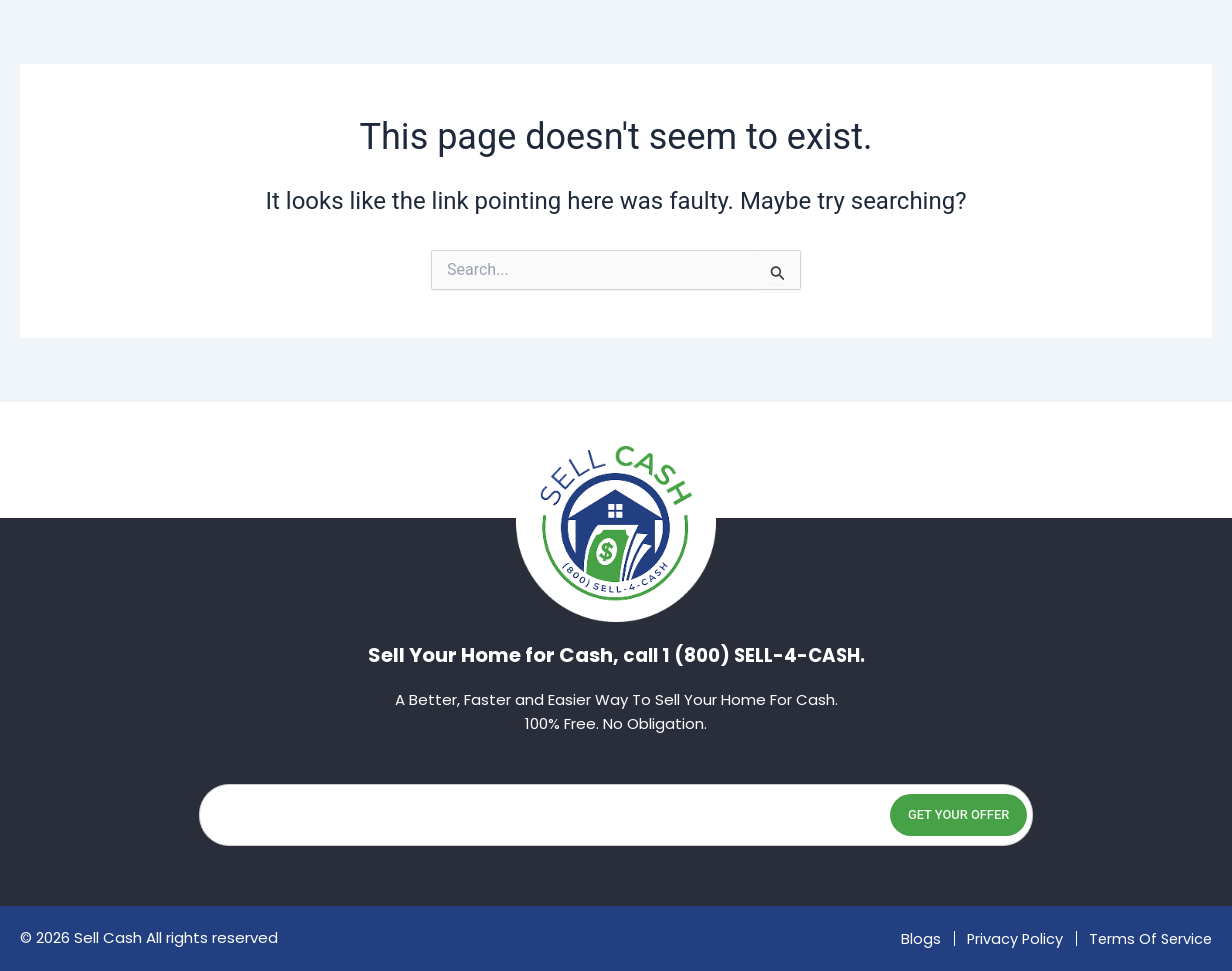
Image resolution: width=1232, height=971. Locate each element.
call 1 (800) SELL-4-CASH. (744, 655)
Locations (610, 80)
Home (339, 79)
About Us (460, 79)
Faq (738, 79)
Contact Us (859, 79)
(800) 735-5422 (1136, 79)
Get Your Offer (927, 814)
